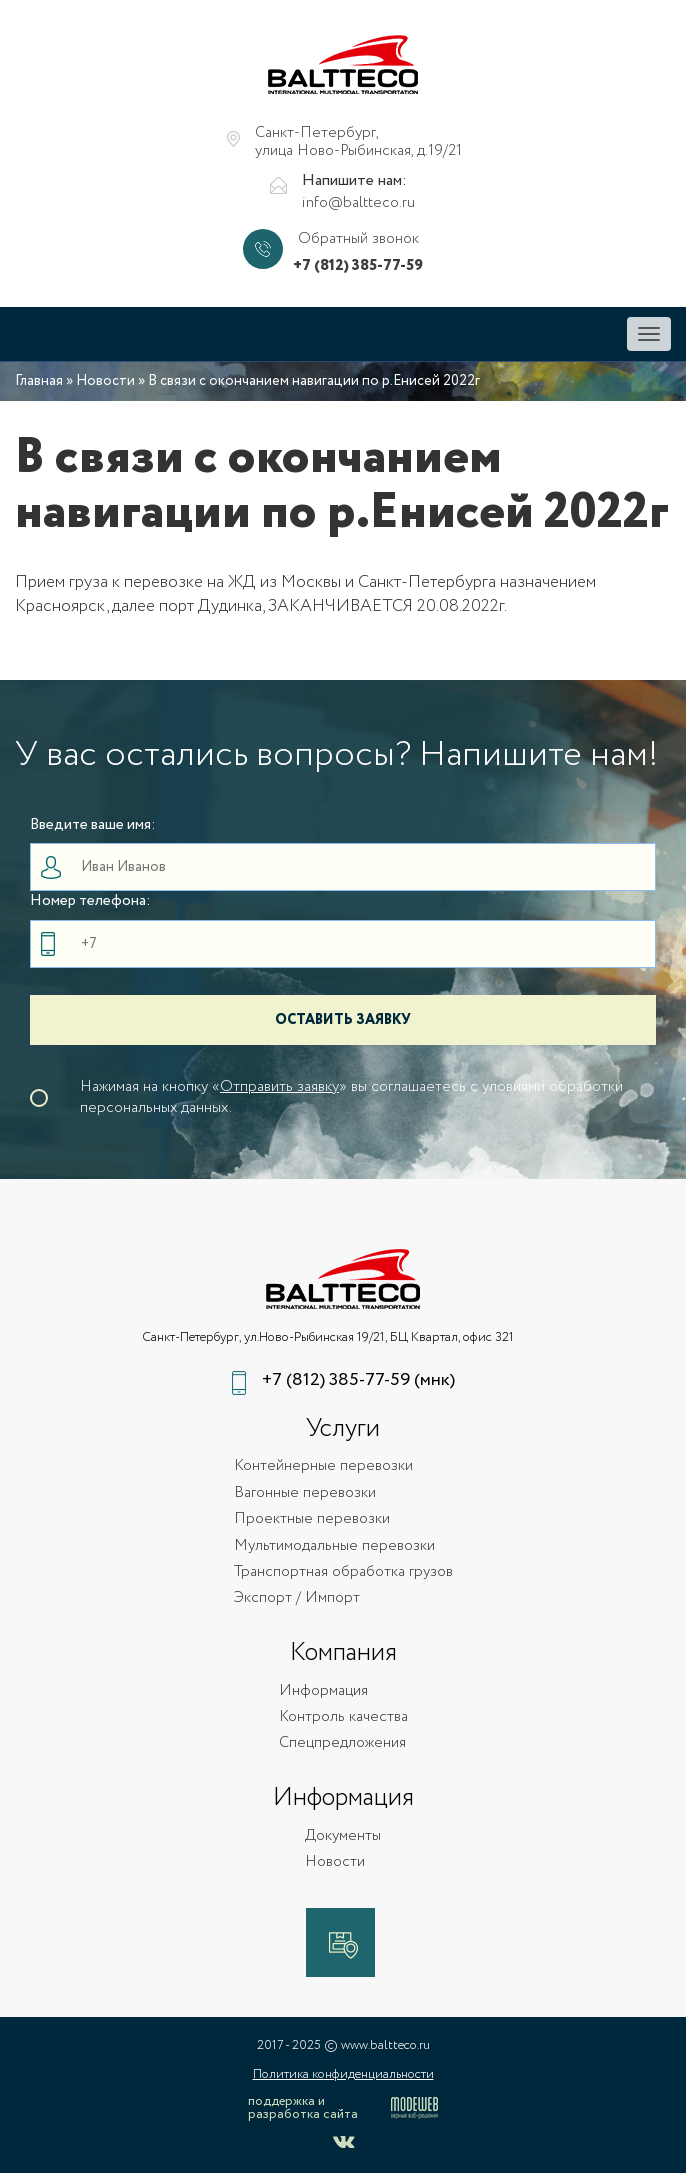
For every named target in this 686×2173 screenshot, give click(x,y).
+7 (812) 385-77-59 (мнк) (358, 1380)
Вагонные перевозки (305, 1493)
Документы (343, 1836)
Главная (39, 381)
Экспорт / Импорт (297, 1598)
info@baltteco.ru (358, 203)
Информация (323, 1691)
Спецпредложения (342, 1743)
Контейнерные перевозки (323, 1466)
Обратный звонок (358, 239)
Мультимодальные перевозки (334, 1546)
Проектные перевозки (312, 1519)
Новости (105, 381)
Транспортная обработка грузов (343, 1572)
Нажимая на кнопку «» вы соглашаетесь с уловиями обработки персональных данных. (351, 1098)
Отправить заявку (279, 1087)
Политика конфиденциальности (343, 2074)
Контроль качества (343, 1717)
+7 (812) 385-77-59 (358, 266)
